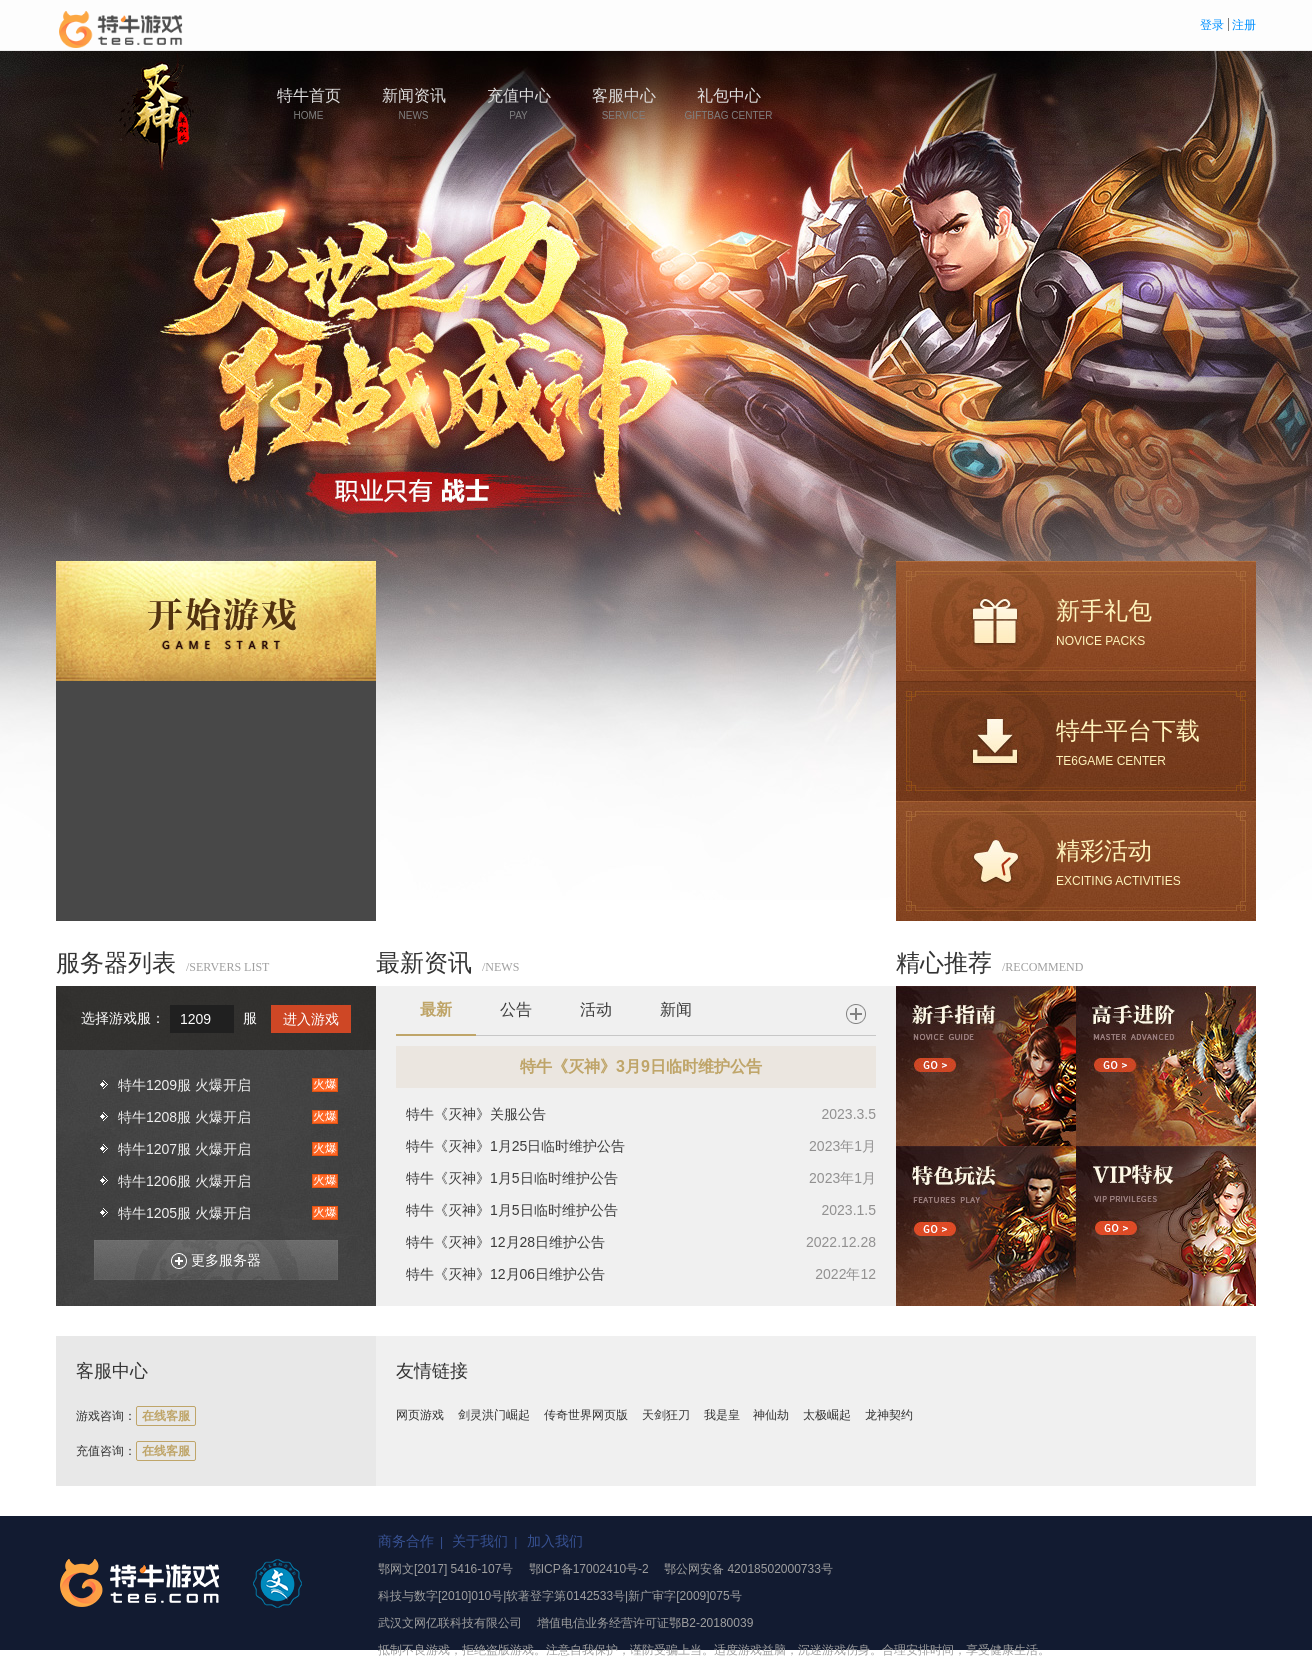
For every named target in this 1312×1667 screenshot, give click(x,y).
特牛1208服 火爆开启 (184, 1117)
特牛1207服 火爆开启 (184, 1149)
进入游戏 (311, 1019)
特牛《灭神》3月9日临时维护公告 (641, 1066)
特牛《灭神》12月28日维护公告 (505, 1242)
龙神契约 (889, 1415)
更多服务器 (208, 1256)
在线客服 (166, 1416)
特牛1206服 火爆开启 (184, 1181)
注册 (1244, 25)
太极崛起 (827, 1415)
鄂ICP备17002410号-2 (589, 1569)
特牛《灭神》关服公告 (476, 1114)
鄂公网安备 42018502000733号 (748, 1569)
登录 (1212, 25)
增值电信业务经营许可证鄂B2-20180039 (645, 1623)
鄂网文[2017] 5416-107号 (445, 1569)
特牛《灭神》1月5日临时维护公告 (512, 1178)
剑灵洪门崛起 (494, 1415)
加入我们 (555, 1541)
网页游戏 (420, 1415)
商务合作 (406, 1541)
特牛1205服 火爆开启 (184, 1213)
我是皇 (722, 1415)
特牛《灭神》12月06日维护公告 (505, 1274)
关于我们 (480, 1541)
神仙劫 (771, 1415)
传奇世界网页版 (586, 1415)
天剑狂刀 (666, 1415)
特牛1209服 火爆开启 (184, 1085)
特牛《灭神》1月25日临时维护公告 (515, 1146)
